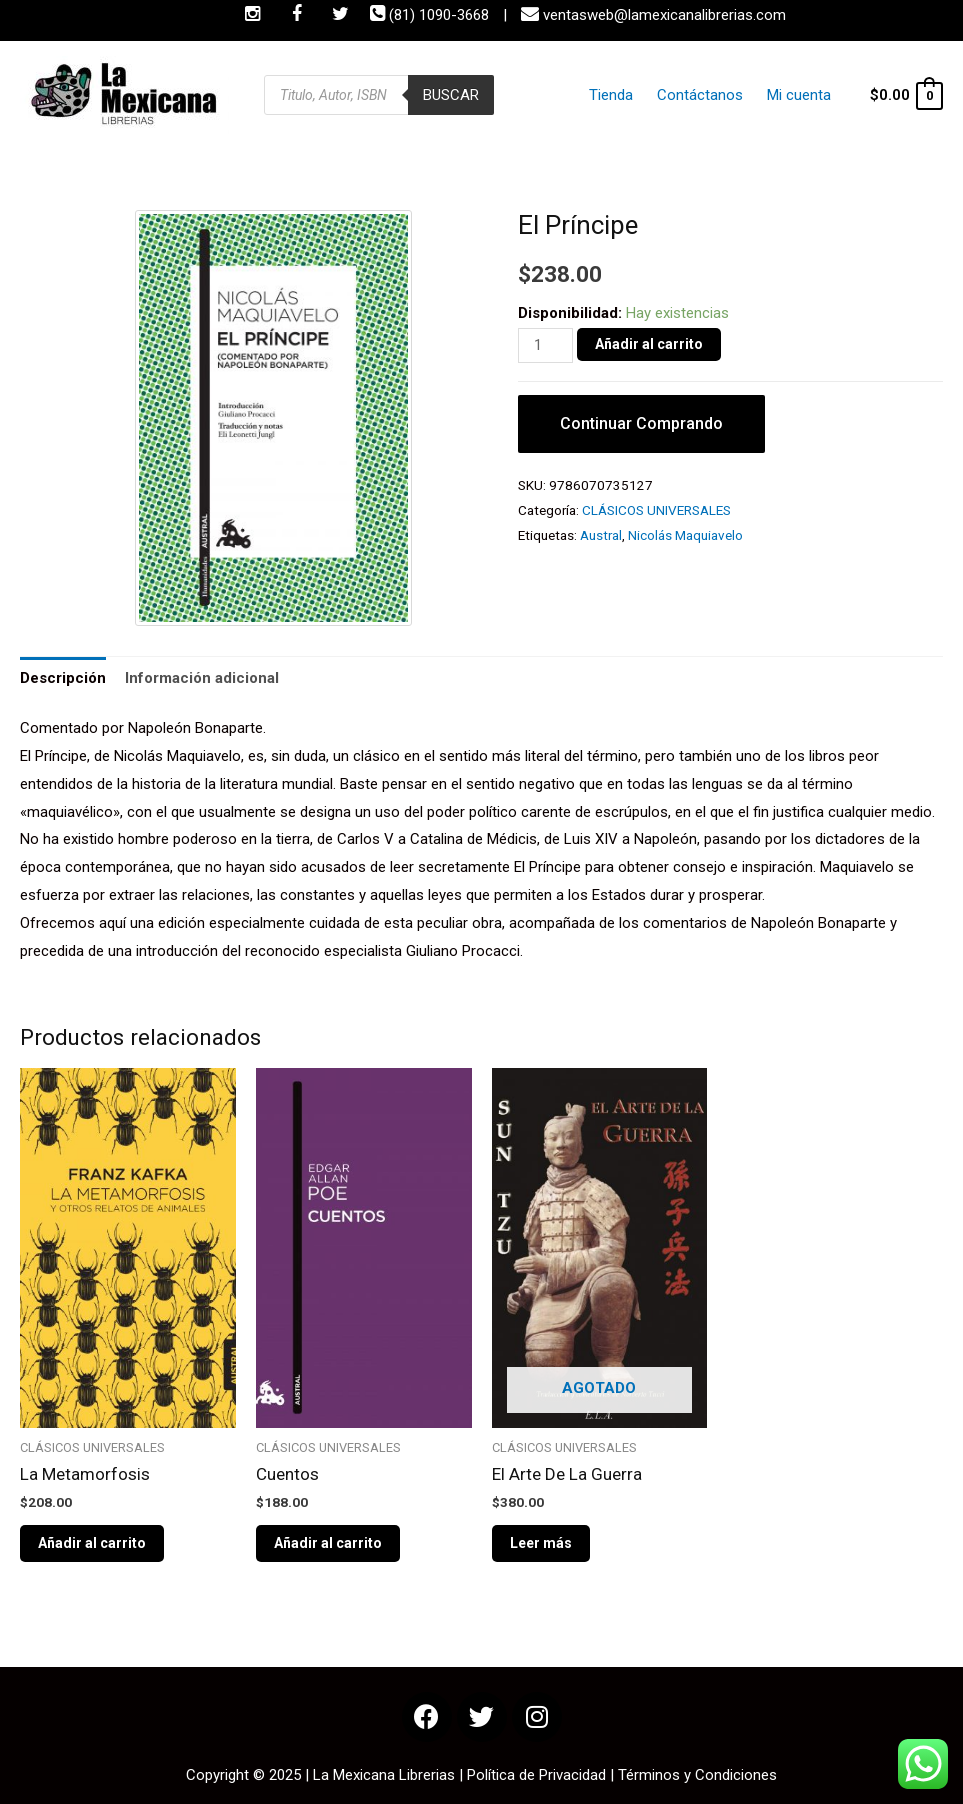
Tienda (629, 95)
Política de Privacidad (536, 1775)
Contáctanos (710, 95)
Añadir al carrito (649, 344)
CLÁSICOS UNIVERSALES (656, 510)
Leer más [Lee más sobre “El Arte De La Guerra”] (541, 1543)
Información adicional (202, 678)
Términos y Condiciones (697, 1775)
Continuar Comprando (641, 423)
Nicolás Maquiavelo (685, 535)
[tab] (63, 678)
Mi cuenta (801, 95)
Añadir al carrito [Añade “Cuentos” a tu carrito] (328, 1543)
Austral (601, 535)
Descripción (63, 678)
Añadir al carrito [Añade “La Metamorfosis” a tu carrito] (92, 1543)
